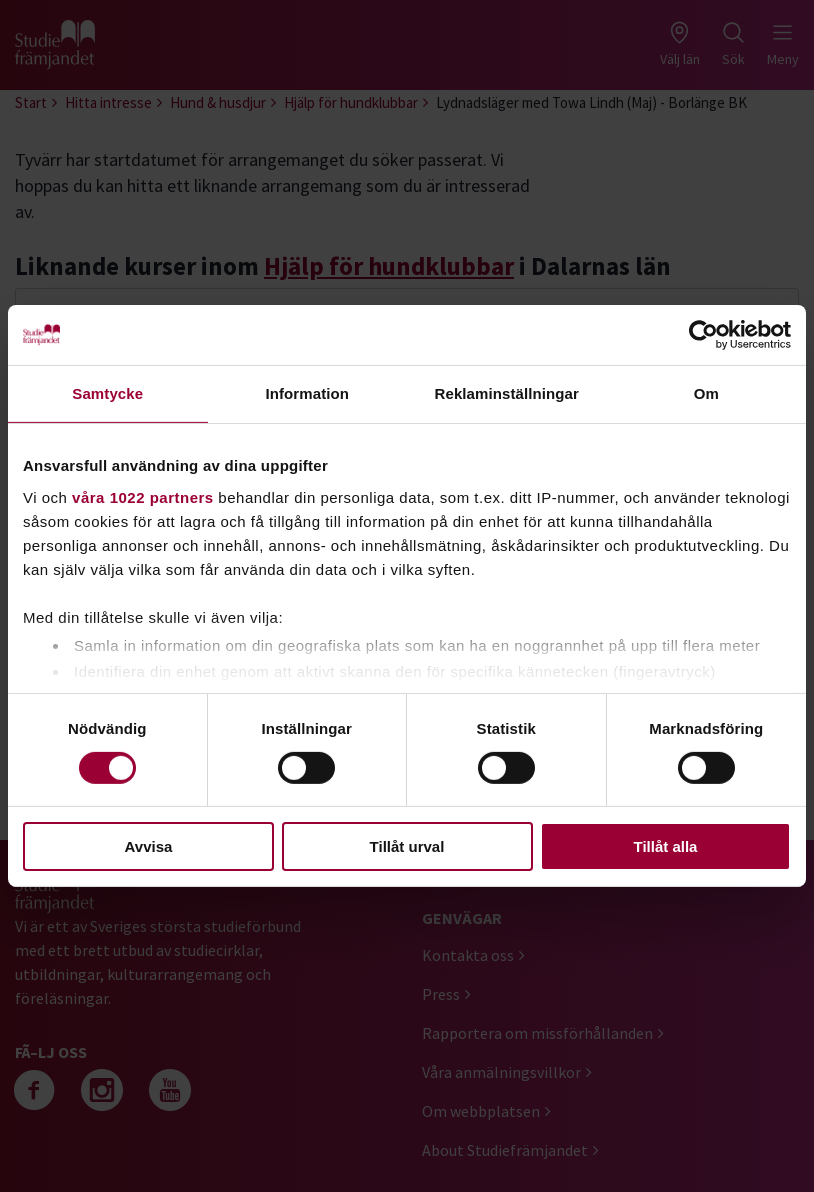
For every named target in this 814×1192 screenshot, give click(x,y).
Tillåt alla (666, 846)
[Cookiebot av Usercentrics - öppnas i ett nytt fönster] (703, 335)
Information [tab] (307, 393)
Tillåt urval (407, 846)
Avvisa (149, 846)
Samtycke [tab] (107, 393)
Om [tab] (706, 393)
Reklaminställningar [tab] (507, 393)
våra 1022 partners (143, 496)
